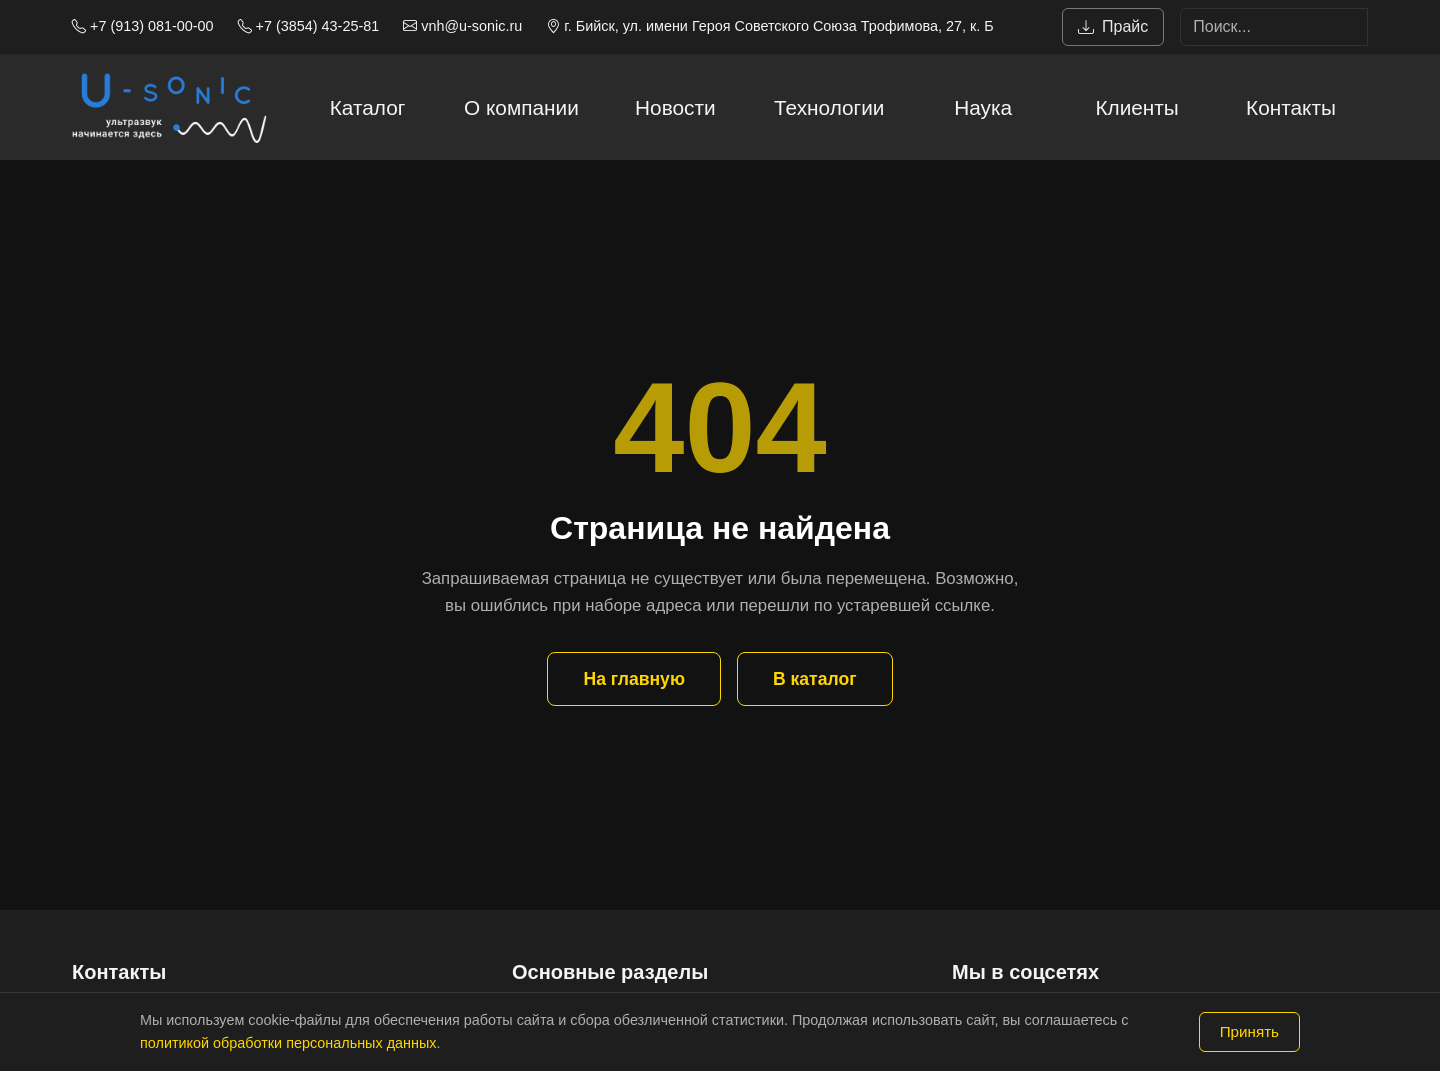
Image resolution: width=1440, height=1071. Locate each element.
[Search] (1274, 27)
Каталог (368, 107)
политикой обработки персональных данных (288, 1043)
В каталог (815, 679)
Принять (1249, 1031)
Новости (675, 107)
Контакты (1291, 107)
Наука (983, 107)
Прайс (1113, 27)
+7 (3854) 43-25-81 (309, 26)
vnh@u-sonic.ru (462, 26)
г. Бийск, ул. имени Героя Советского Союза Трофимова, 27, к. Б (770, 26)
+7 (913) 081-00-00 (143, 26)
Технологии (829, 107)
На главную (633, 679)
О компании (521, 107)
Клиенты (1136, 107)
